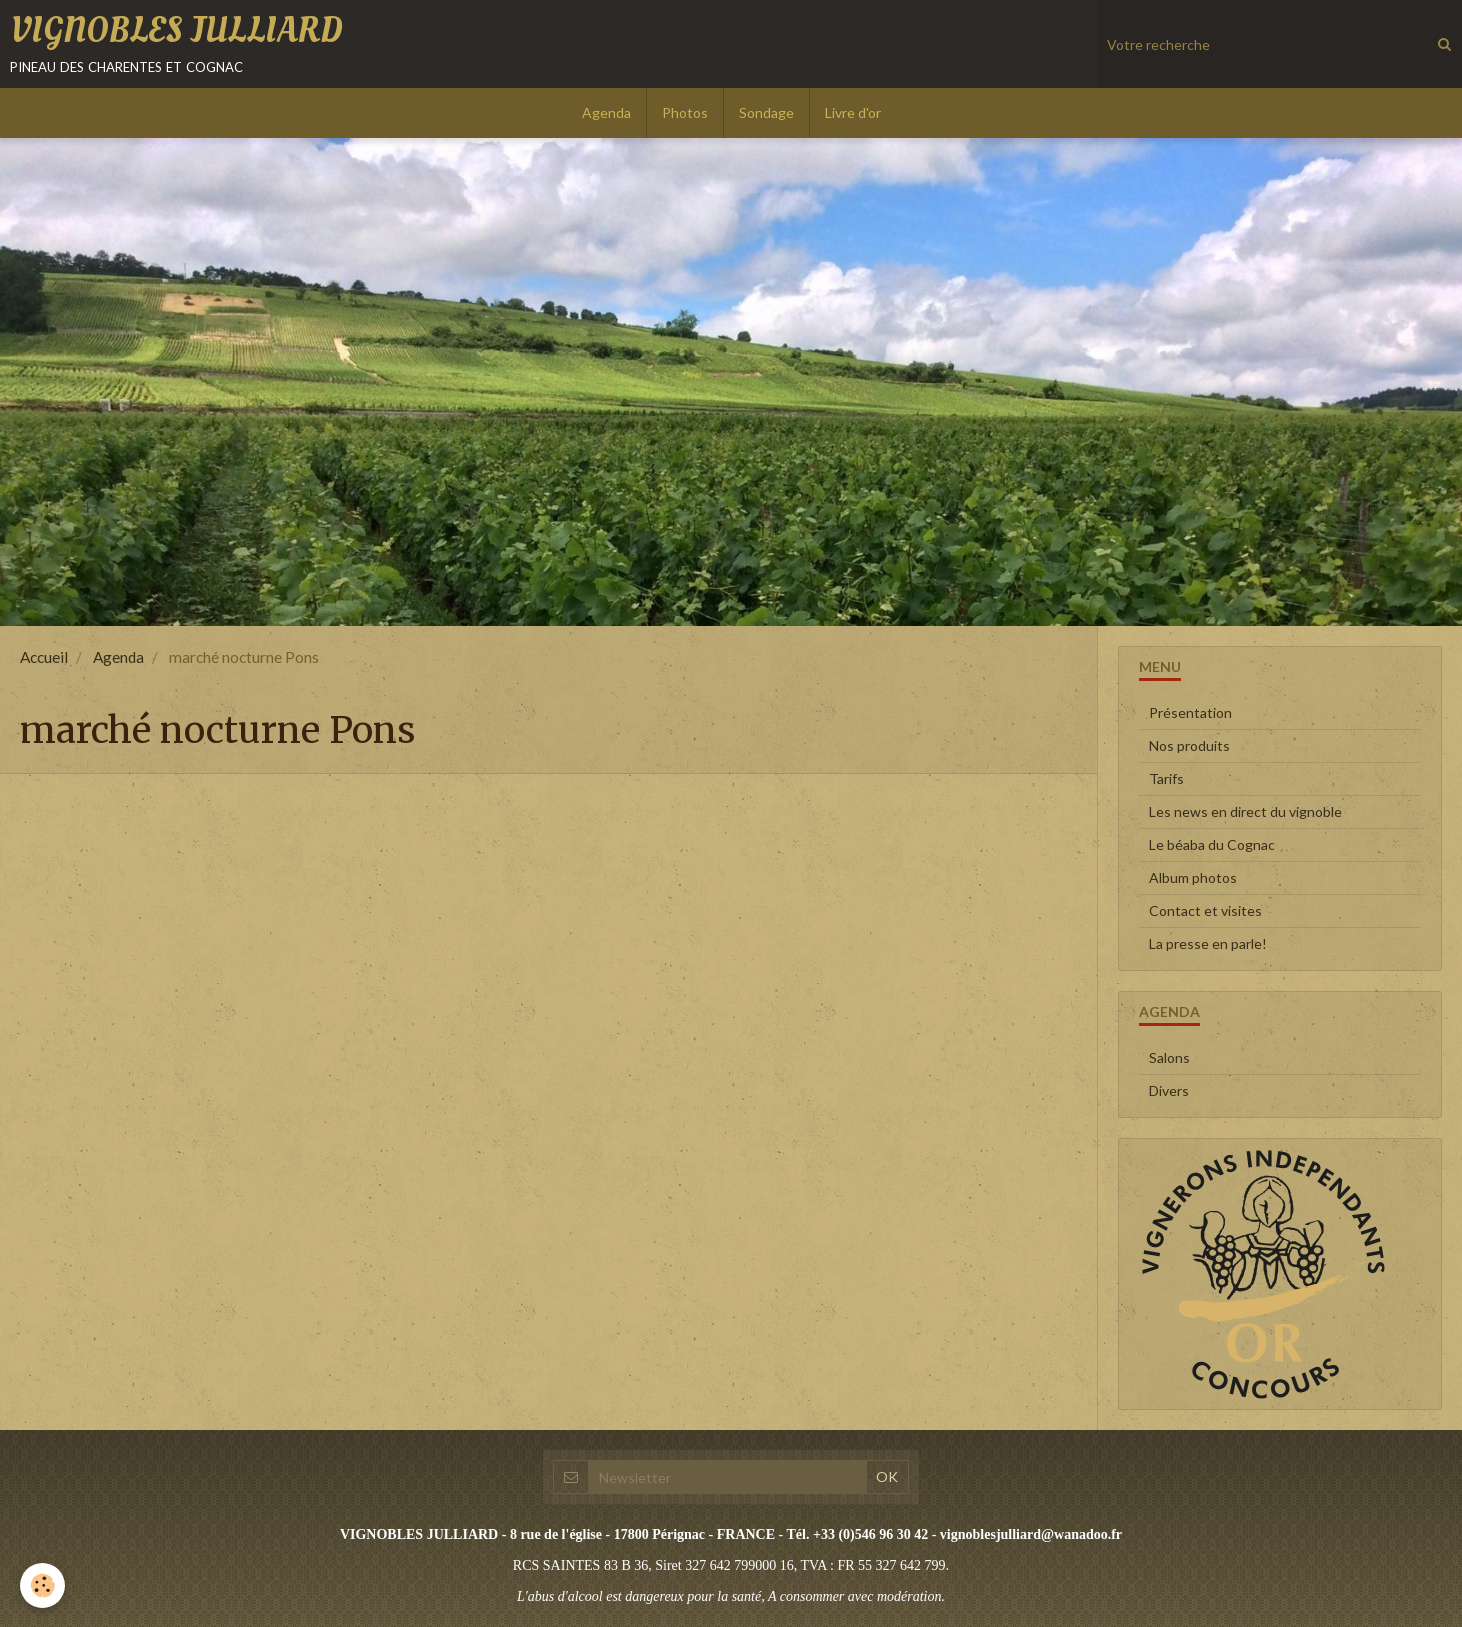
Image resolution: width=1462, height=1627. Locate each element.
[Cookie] (42, 1585)
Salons (1169, 1057)
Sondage (766, 112)
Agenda (606, 112)
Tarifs (1166, 778)
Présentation (1190, 712)
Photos (685, 112)
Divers (1169, 1090)
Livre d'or (853, 112)
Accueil (44, 657)
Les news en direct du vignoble (1245, 811)
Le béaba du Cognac (1212, 844)
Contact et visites (1205, 910)
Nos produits (1189, 745)
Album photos (1193, 877)
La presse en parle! (1208, 943)
